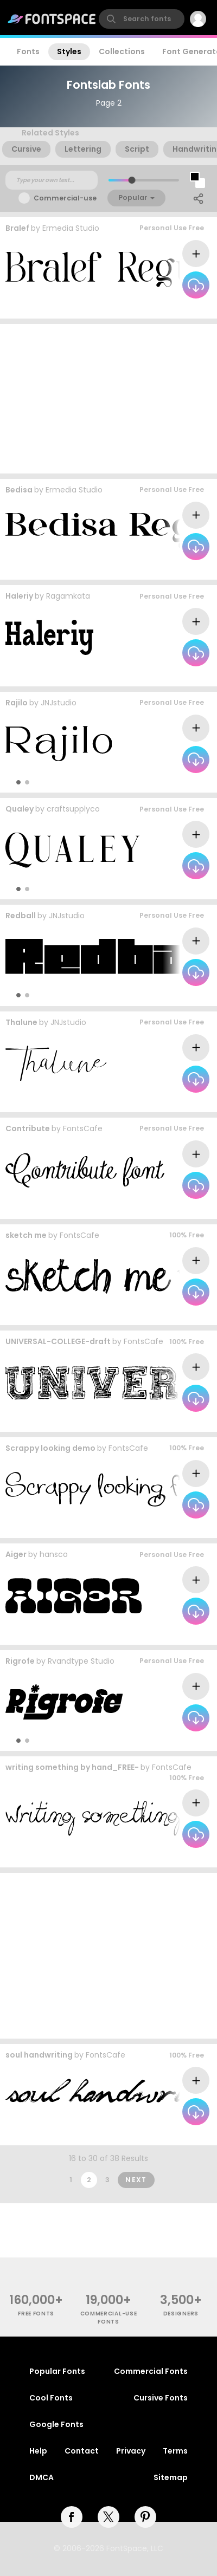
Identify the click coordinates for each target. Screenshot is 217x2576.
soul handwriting (39, 2054)
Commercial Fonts (151, 2371)
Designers (181, 2313)
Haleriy (19, 596)
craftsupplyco (73, 808)
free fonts (36, 2313)
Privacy (130, 2450)
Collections (122, 51)
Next (136, 2179)
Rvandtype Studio (81, 1661)
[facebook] (71, 2517)
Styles (69, 51)
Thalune (21, 1022)
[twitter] (108, 2517)
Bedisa (19, 489)
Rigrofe (20, 1661)
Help (38, 2450)
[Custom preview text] (51, 180)
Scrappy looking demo (50, 1448)
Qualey (19, 808)
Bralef (17, 228)
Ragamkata (68, 596)
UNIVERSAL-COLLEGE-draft (58, 1341)
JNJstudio (58, 702)
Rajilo (16, 702)
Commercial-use (65, 198)
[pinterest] (145, 2517)
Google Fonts (56, 2424)
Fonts (28, 51)
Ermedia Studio (70, 228)
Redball (20, 915)
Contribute (27, 1128)
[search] (141, 19)
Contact (82, 2450)
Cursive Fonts (160, 2397)
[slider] (132, 180)
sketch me (26, 1235)
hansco (54, 1554)
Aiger (16, 1554)
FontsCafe (83, 1128)
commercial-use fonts (108, 2317)
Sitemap (171, 2477)
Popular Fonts (57, 2371)
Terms (175, 2450)
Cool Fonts (51, 2397)
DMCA (41, 2477)
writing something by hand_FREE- (72, 1767)
